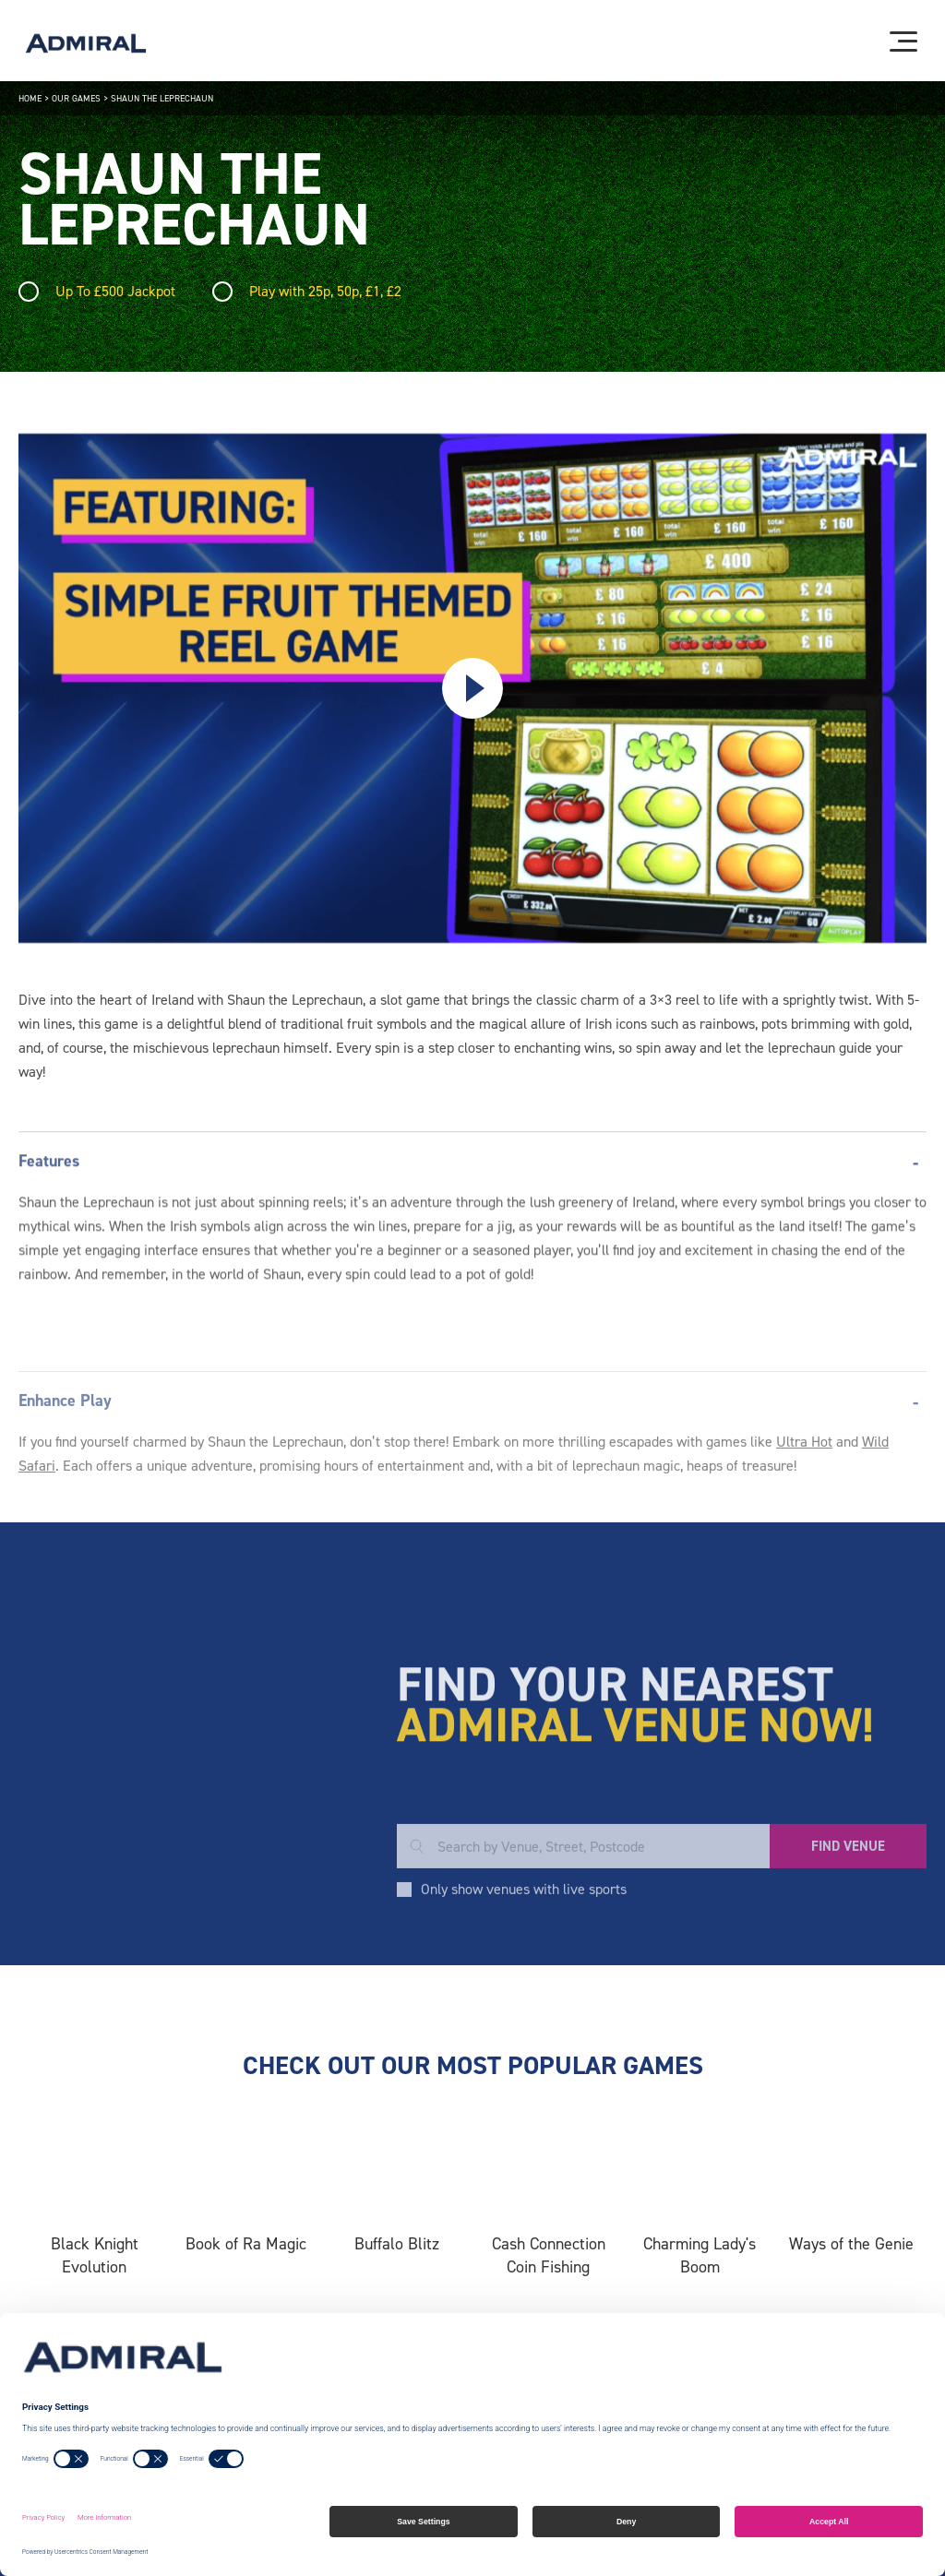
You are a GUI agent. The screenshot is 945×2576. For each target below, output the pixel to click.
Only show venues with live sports (524, 1978)
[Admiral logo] (85, 43)
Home (30, 98)
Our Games (76, 98)
